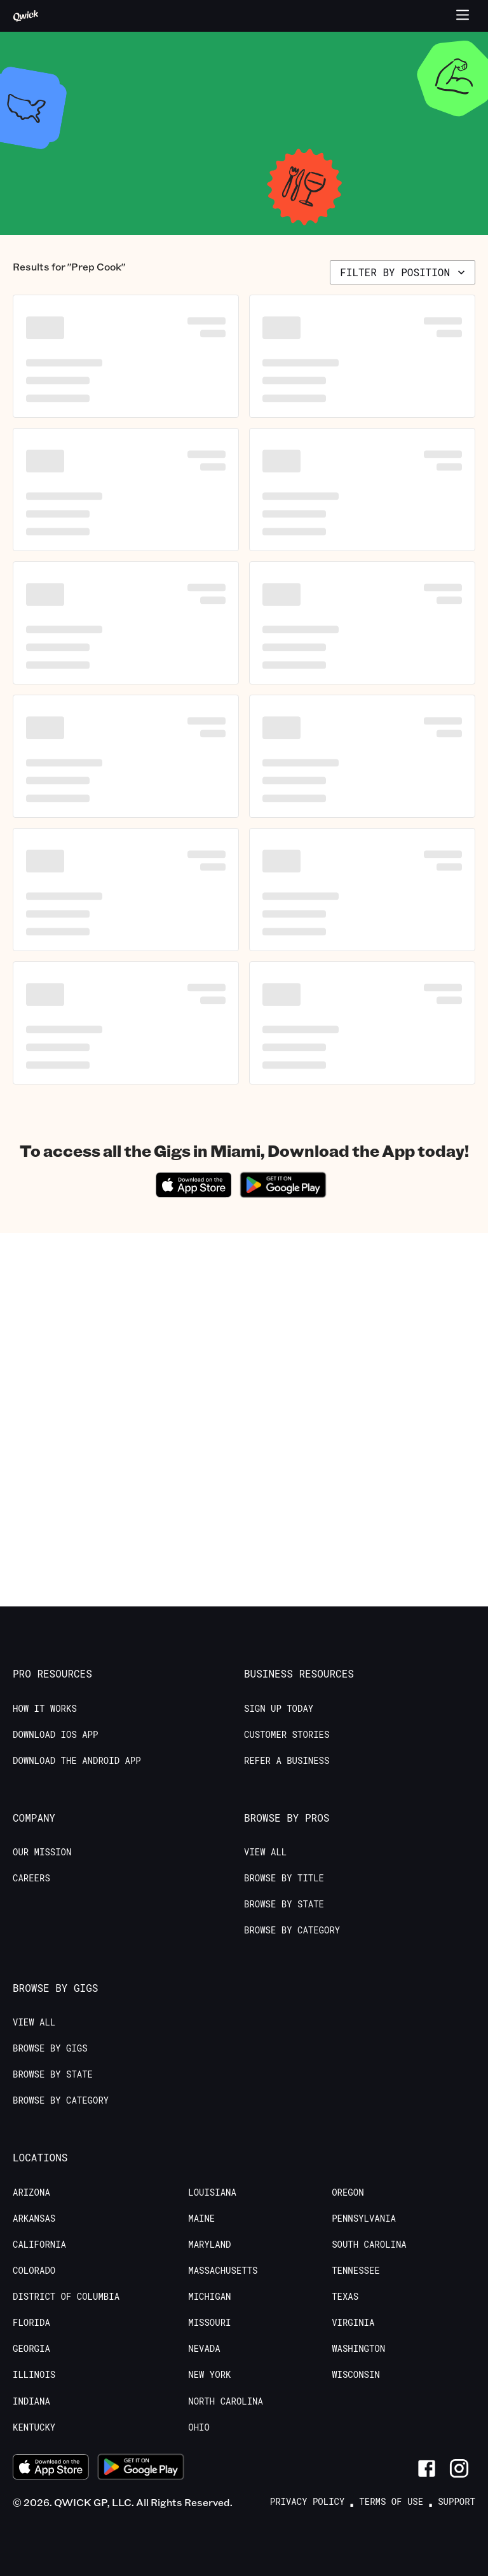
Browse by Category (292, 1930)
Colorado (34, 2270)
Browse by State (284, 1904)
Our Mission (42, 1852)
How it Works (45, 1708)
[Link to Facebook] (426, 2468)
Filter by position (404, 272)
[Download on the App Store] (194, 1193)
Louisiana (212, 2192)
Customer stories (286, 1734)
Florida (31, 2322)
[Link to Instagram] (459, 2468)
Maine (201, 2218)
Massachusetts (222, 2270)
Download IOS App (55, 1734)
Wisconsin (356, 2374)
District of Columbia (66, 2296)
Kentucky (34, 2427)
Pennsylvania (364, 2218)
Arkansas (34, 2218)
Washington (358, 2348)
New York (209, 2374)
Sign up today (278, 1708)
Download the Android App (77, 1760)
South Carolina (369, 2244)
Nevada (204, 2348)
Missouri (209, 2322)
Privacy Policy (307, 2501)
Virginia (353, 2322)
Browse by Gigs (50, 2048)
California (39, 2244)
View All (265, 1852)
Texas (345, 2296)
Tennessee (356, 2270)
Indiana (31, 2401)
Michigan (209, 2296)
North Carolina (225, 2401)
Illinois (34, 2374)
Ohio (199, 2427)
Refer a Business (286, 1760)
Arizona (31, 2192)
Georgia (31, 2348)
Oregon (347, 2192)
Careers (31, 1878)
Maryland (209, 2244)
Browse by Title (284, 1878)
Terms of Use (391, 2501)
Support (456, 2501)
